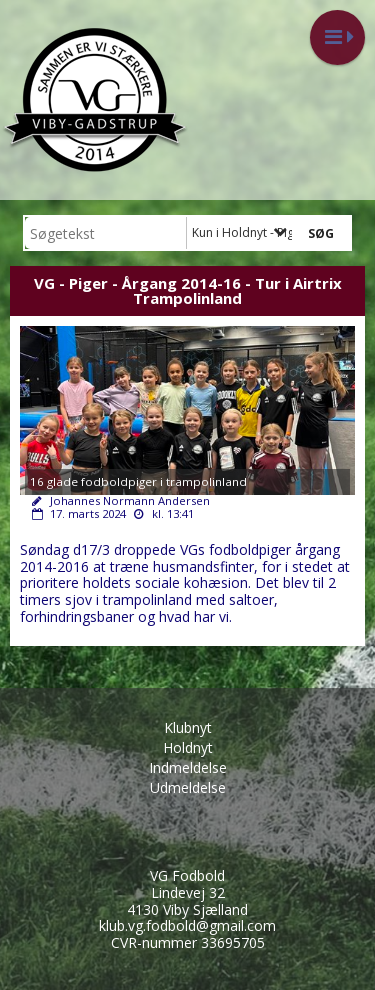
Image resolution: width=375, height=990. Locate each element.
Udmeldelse (188, 787)
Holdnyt (188, 747)
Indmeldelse (188, 767)
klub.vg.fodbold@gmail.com (187, 925)
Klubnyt (188, 727)
